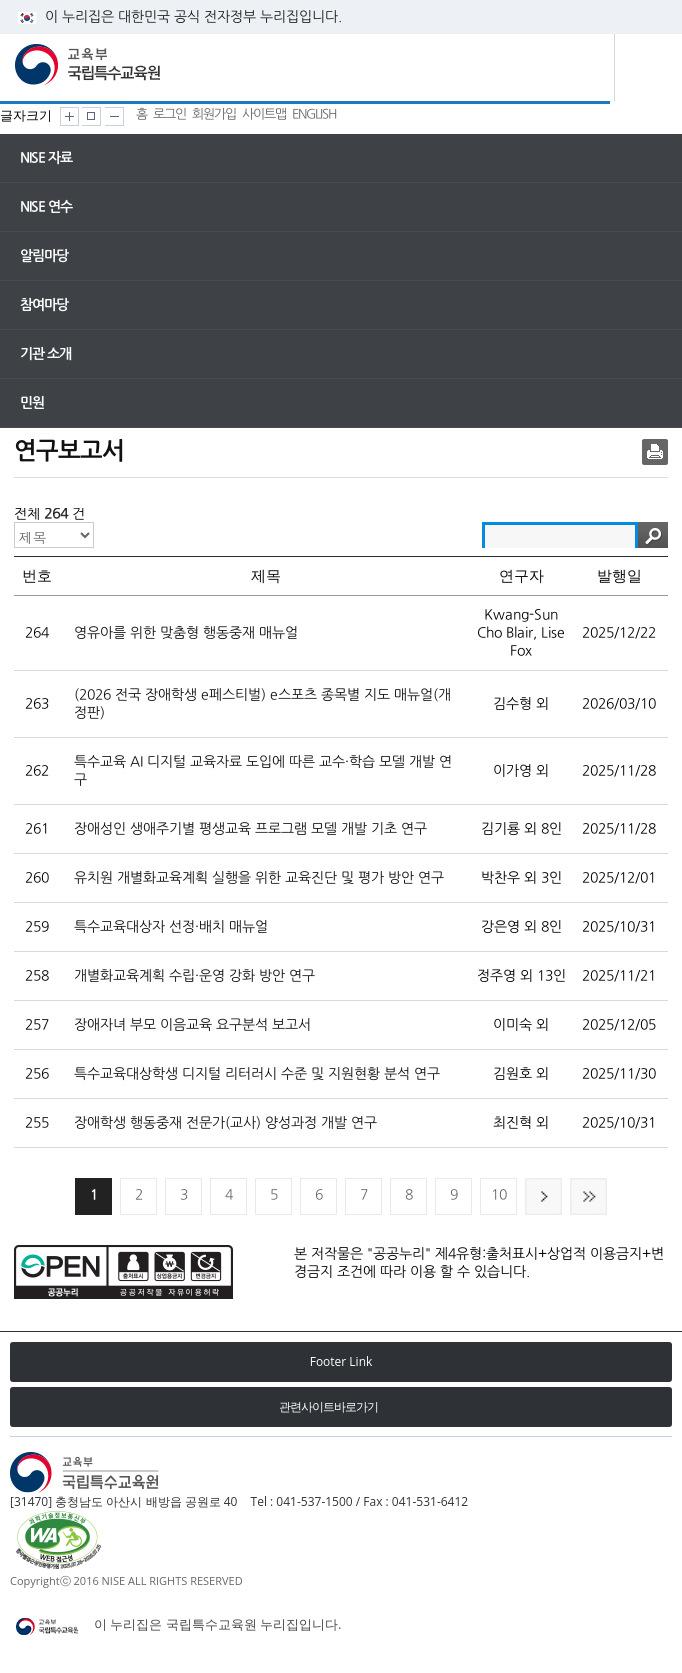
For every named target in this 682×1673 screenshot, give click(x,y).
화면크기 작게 (114, 116)
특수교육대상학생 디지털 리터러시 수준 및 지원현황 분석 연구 (257, 1074)
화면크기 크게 (69, 116)
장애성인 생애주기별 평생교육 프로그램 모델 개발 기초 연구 (250, 829)
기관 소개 (45, 354)
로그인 (169, 114)
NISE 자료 (46, 158)
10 (499, 1195)
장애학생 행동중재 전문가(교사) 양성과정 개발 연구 (225, 1123)
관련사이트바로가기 (328, 1406)
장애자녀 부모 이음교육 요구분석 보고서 (192, 1025)
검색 (653, 535)
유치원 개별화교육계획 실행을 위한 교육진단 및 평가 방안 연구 (259, 878)
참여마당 (44, 305)
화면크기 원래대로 (91, 116)
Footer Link (341, 1361)
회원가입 (214, 114)
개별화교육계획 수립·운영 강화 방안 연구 (194, 976)
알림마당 (44, 256)
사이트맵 (264, 114)
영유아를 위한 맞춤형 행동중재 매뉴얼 (186, 633)
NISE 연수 (46, 207)
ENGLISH (314, 114)
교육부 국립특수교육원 (90, 64)
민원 (32, 403)
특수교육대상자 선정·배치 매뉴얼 (171, 927)
